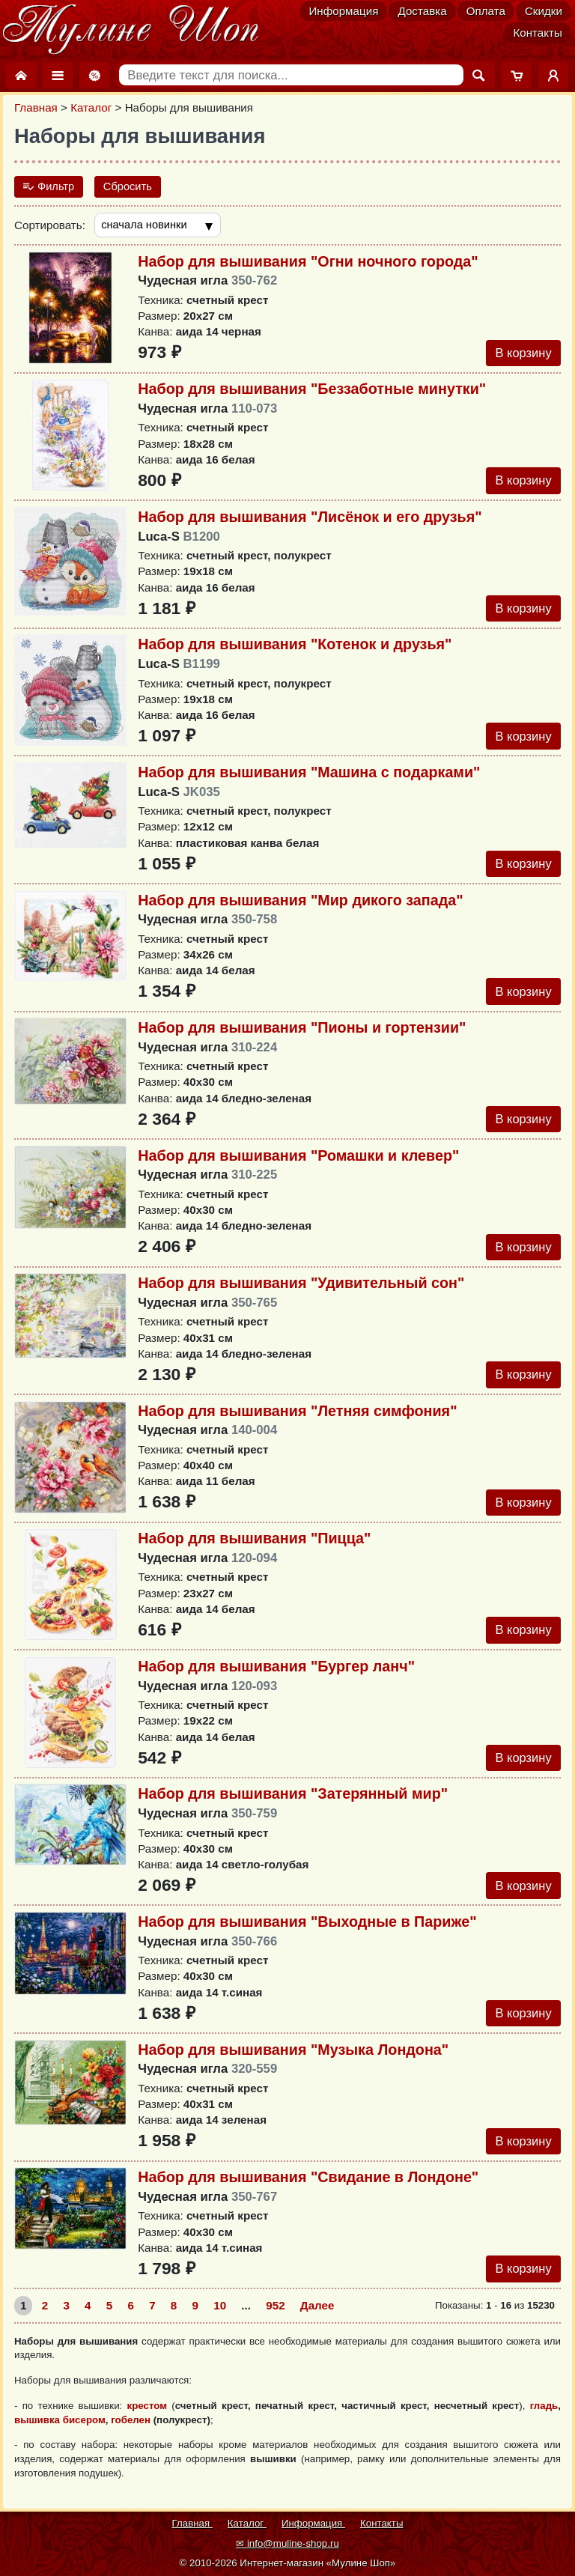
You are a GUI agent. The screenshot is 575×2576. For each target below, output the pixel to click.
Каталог (91, 107)
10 (219, 2322)
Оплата (485, 10)
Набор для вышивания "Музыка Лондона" (293, 2064)
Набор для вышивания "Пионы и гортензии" (302, 1035)
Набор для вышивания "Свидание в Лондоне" (308, 2193)
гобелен (130, 2436)
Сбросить (130, 186)
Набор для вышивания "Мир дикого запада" (300, 906)
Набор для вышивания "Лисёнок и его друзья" (309, 519)
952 (275, 2322)
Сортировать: (49, 225)
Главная (36, 107)
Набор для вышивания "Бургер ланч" (276, 1678)
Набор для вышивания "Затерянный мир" (293, 1807)
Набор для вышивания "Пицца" (254, 1549)
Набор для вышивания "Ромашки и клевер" (298, 1163)
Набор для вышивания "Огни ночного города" (308, 263)
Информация (343, 10)
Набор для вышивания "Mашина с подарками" (309, 777)
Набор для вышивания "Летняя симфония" (297, 1420)
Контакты (537, 32)
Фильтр (49, 186)
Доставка (422, 10)
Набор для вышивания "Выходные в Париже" (307, 1936)
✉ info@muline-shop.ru (287, 2543)
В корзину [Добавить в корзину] (522, 354)
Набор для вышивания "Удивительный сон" (301, 1292)
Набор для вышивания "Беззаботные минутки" (312, 391)
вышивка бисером (60, 2436)
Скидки (543, 10)
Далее (317, 2322)
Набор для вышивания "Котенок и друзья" (294, 648)
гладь (544, 2422)
